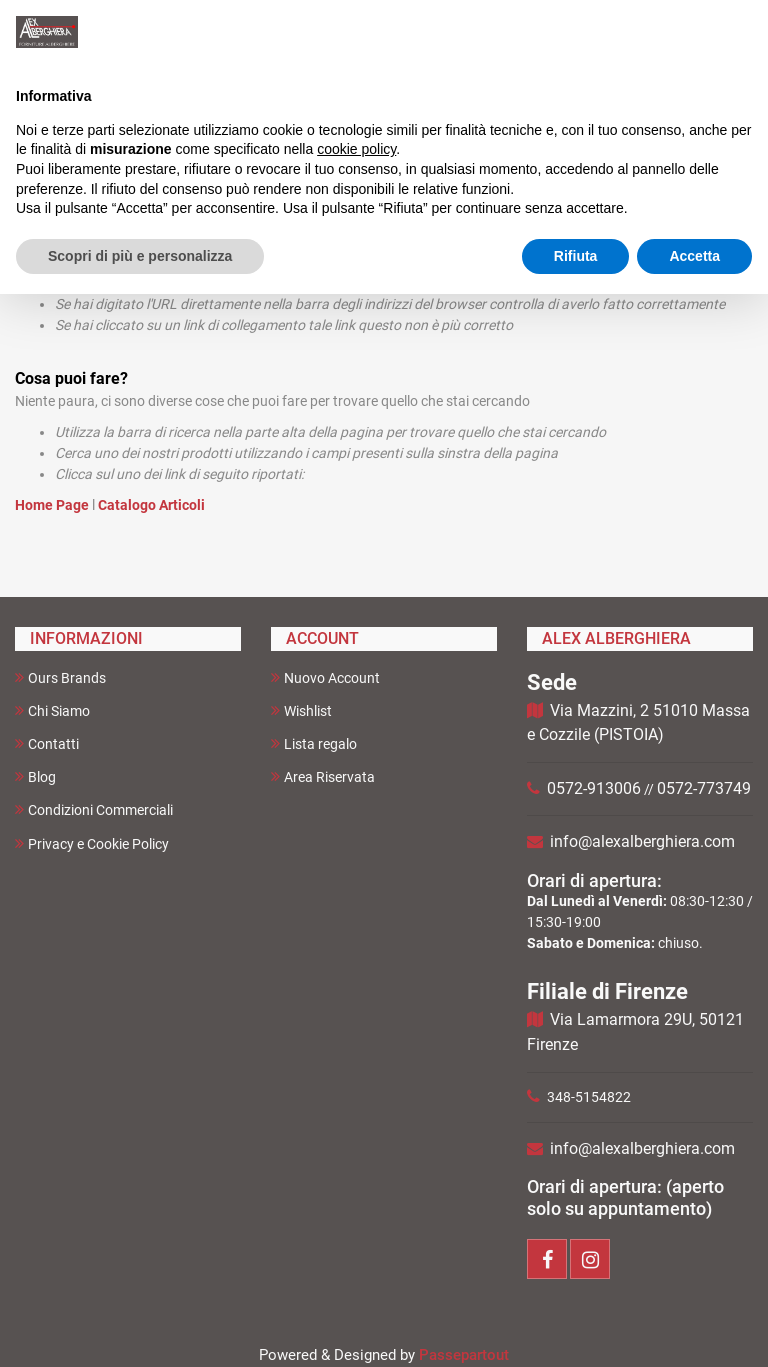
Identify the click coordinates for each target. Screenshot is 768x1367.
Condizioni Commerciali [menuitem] (94, 809)
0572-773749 (704, 788)
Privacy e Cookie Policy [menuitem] (92, 843)
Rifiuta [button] (576, 256)
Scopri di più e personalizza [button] (140, 256)
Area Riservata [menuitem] (323, 776)
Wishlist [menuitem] (301, 710)
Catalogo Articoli (151, 505)
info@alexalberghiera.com (642, 841)
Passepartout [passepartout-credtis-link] (464, 1355)
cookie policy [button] (356, 149)
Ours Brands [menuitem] (60, 677)
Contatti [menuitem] (47, 743)
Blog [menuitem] (35, 776)
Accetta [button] (694, 256)
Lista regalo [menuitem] (314, 743)
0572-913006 (594, 788)
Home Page (53, 505)
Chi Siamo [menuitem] (52, 710)
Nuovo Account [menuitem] (325, 677)
